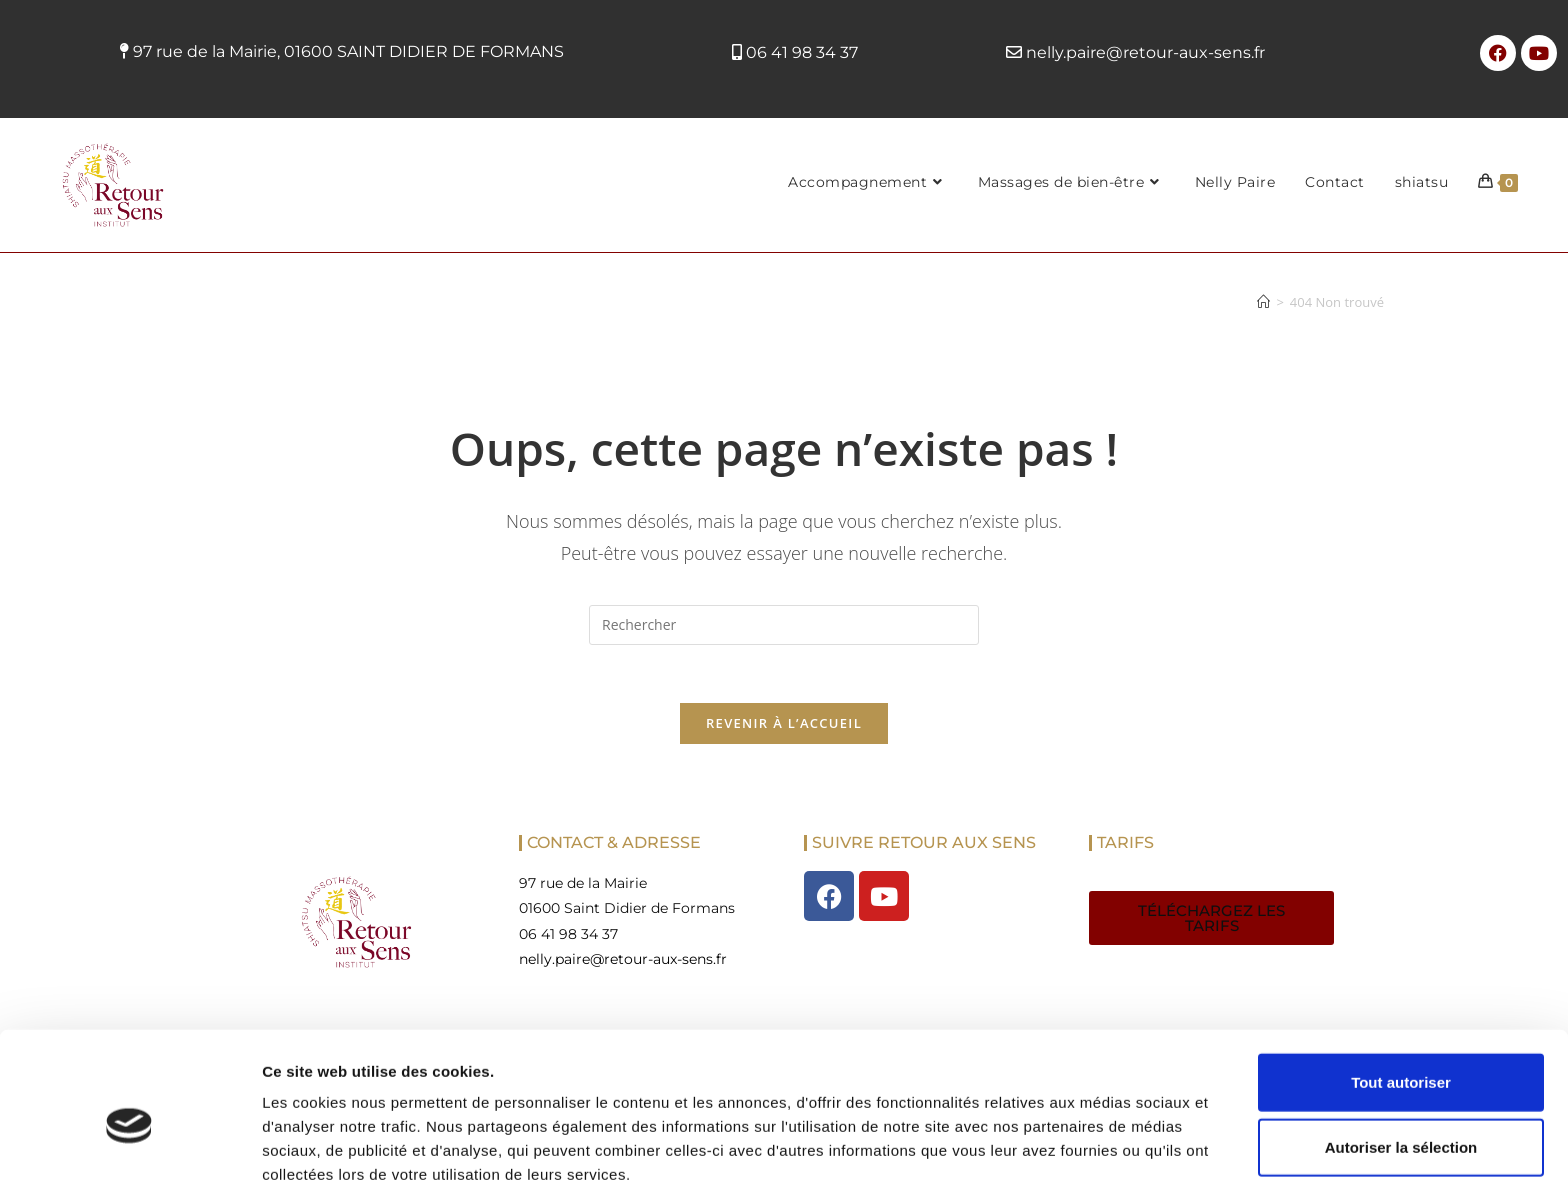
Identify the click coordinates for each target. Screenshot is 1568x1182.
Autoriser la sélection (1401, 1051)
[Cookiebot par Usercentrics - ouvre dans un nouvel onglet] (129, 1143)
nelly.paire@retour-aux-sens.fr (1145, 52)
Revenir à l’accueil (784, 726)
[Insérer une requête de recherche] (784, 625)
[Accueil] (1263, 302)
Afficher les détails (1101, 1142)
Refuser (1401, 1116)
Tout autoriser (1401, 985)
